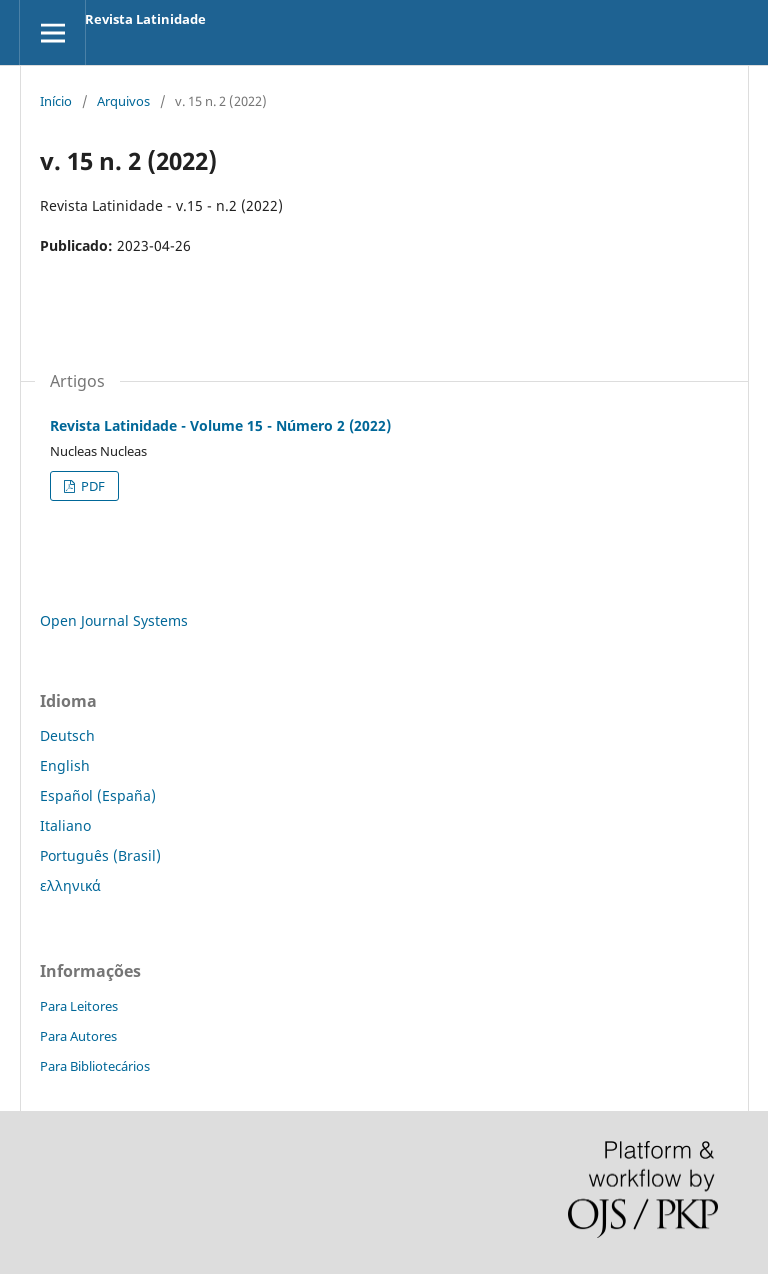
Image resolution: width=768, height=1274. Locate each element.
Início (56, 101)
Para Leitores (79, 1006)
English (65, 765)
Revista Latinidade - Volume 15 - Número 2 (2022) (220, 425)
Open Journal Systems (114, 620)
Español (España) (98, 795)
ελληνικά (70, 885)
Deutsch (67, 735)
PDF (91, 486)
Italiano (65, 825)
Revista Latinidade (145, 19)
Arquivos (123, 101)
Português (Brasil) (100, 855)
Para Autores (78, 1036)
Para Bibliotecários (95, 1066)
